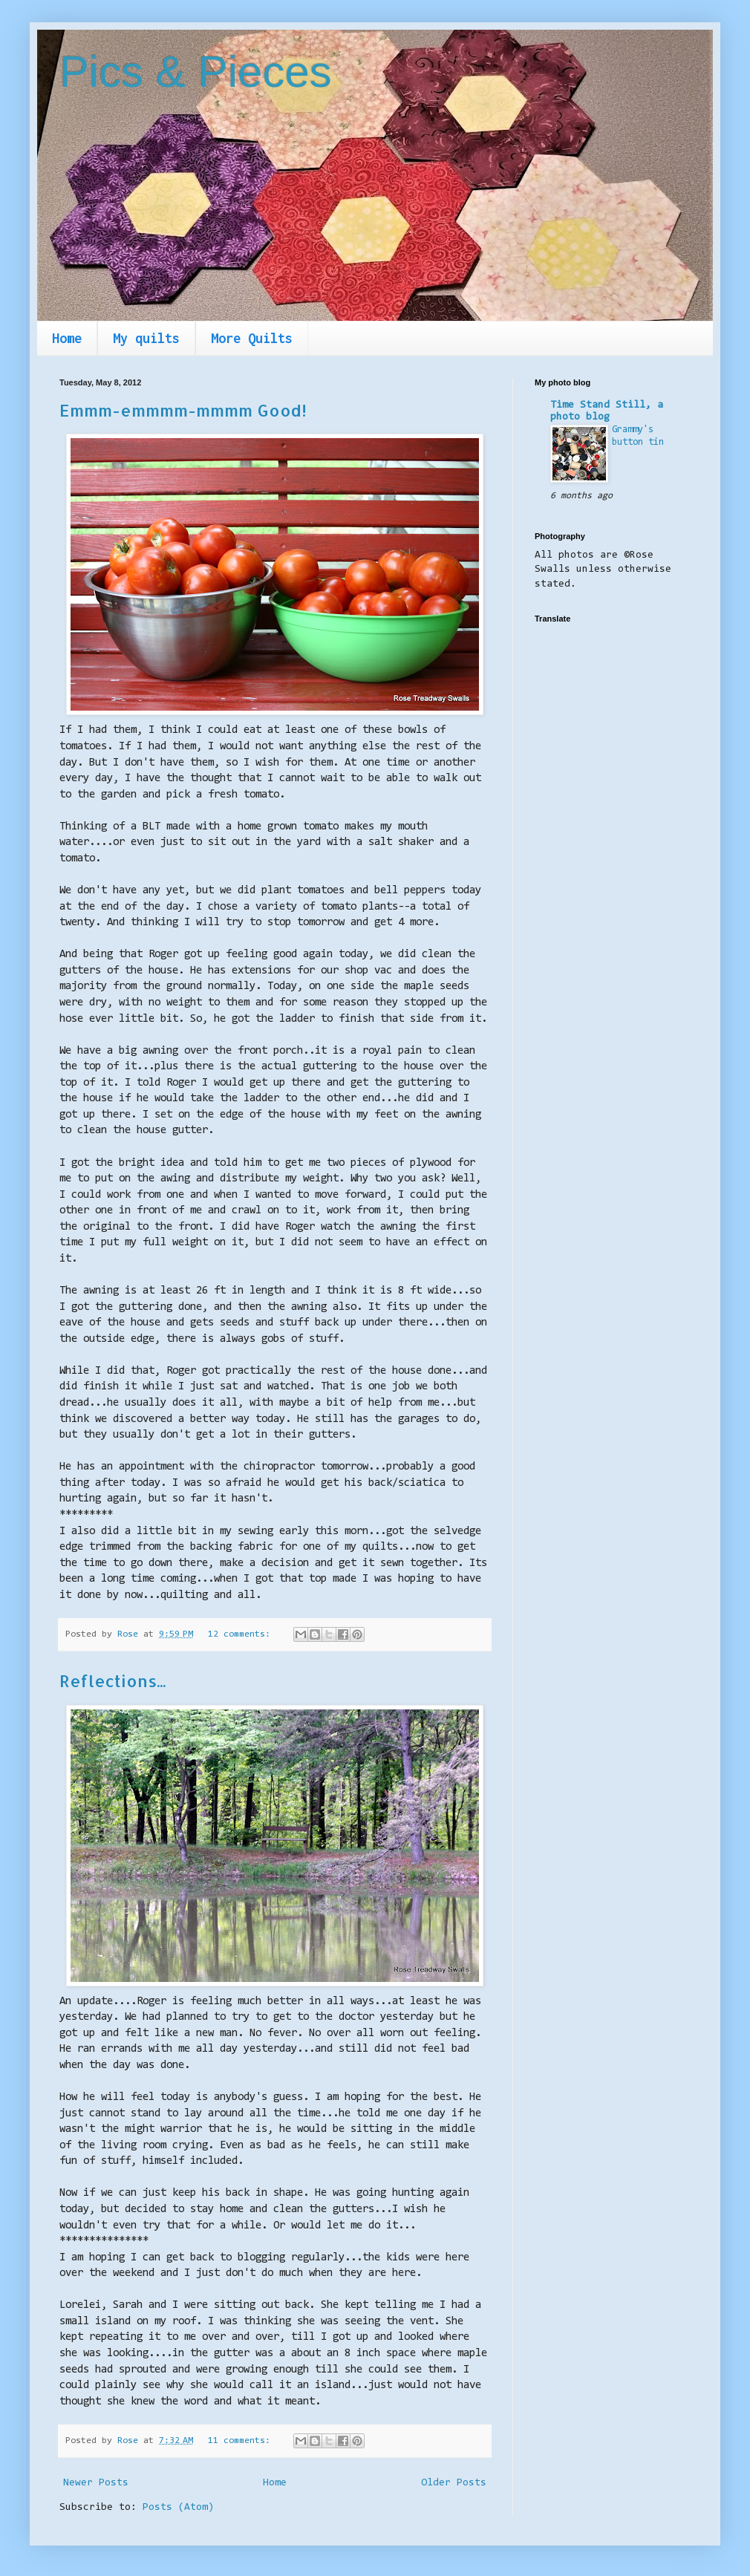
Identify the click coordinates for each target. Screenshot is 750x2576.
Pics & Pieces (195, 72)
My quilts (146, 338)
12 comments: (241, 1634)
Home (67, 338)
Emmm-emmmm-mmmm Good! (183, 410)
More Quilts (252, 338)
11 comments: (241, 2440)
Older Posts (453, 2483)
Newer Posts (95, 2483)
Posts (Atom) (178, 2507)
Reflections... (112, 1680)
